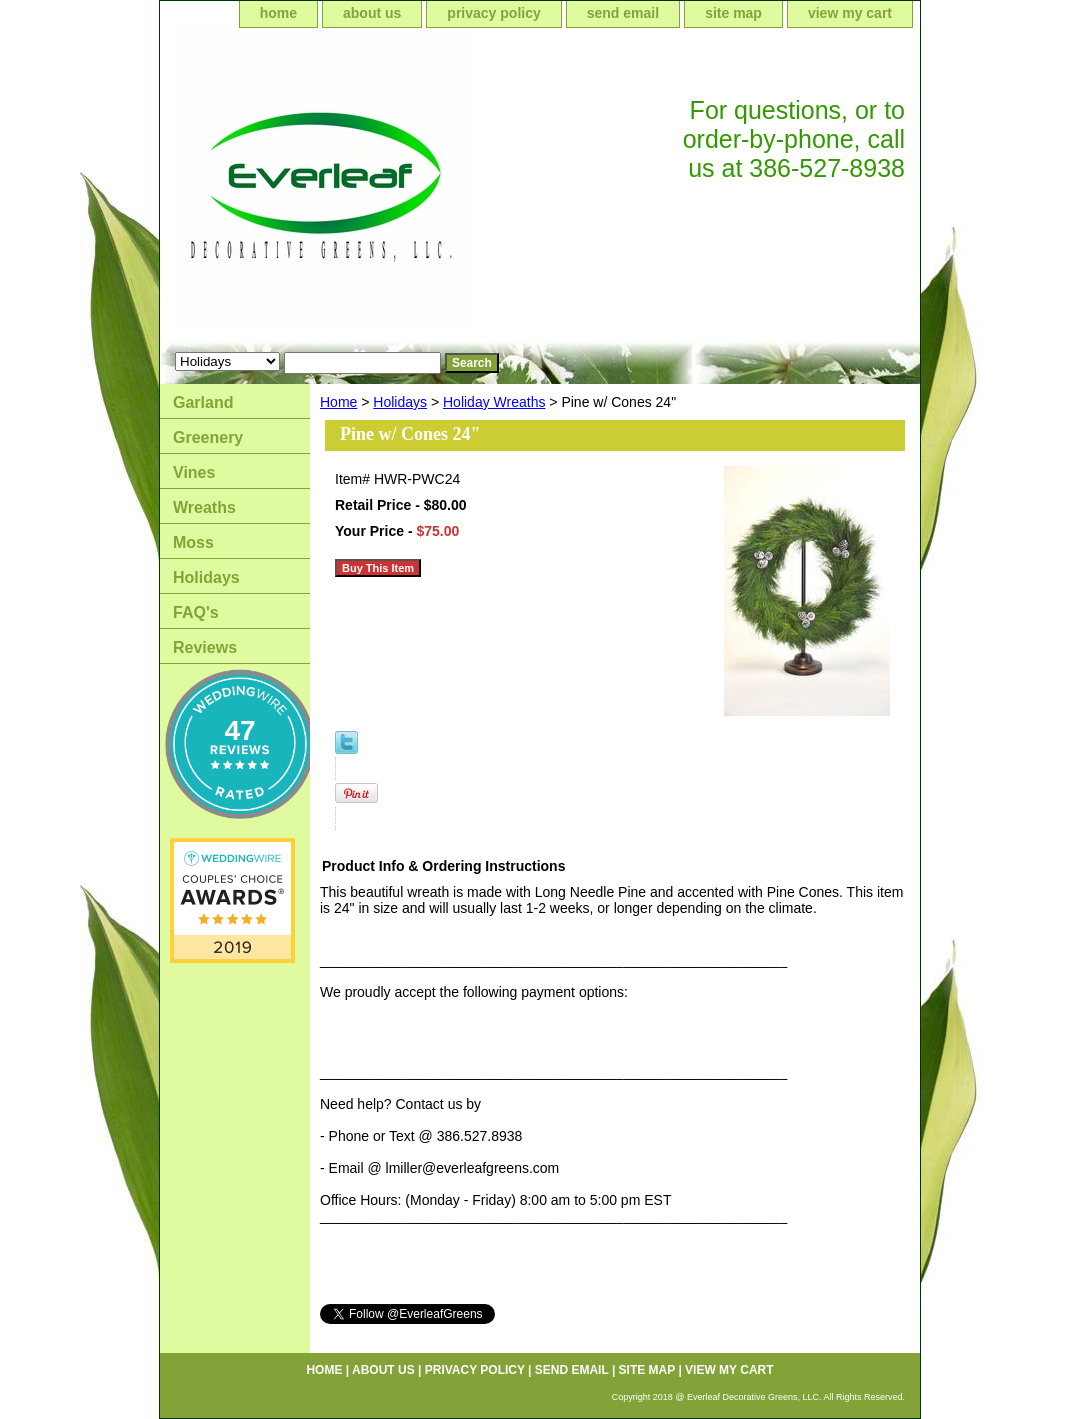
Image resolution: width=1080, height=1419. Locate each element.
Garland (203, 402)
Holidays (400, 402)
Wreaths (204, 507)
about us (372, 13)
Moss (193, 542)
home (278, 13)
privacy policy (493, 13)
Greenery (208, 437)
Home (338, 402)
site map (733, 13)
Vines (194, 472)
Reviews (205, 647)
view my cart (850, 13)
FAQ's (196, 612)
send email (623, 13)
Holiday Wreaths (494, 402)
